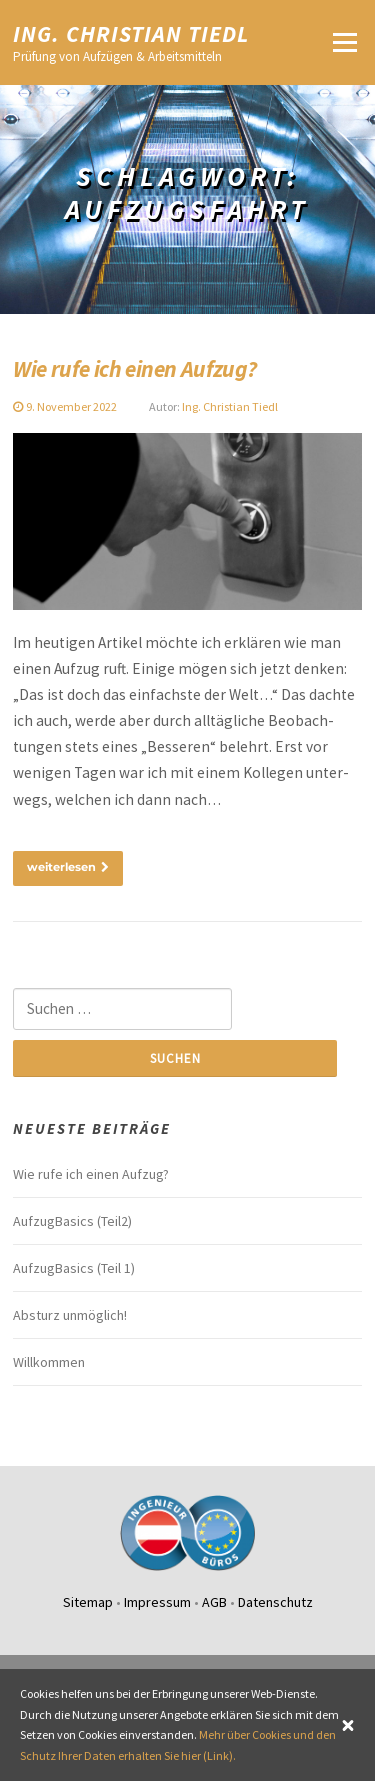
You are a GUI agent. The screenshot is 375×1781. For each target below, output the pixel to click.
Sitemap (88, 1602)
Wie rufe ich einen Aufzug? (134, 368)
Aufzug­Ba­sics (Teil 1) (74, 1268)
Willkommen (49, 1362)
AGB (214, 1602)
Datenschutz (275, 1602)
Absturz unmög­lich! (70, 1315)
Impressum (157, 1602)
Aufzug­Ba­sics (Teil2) (72, 1221)
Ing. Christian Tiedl (131, 32)
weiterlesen (68, 867)
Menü (344, 42)
